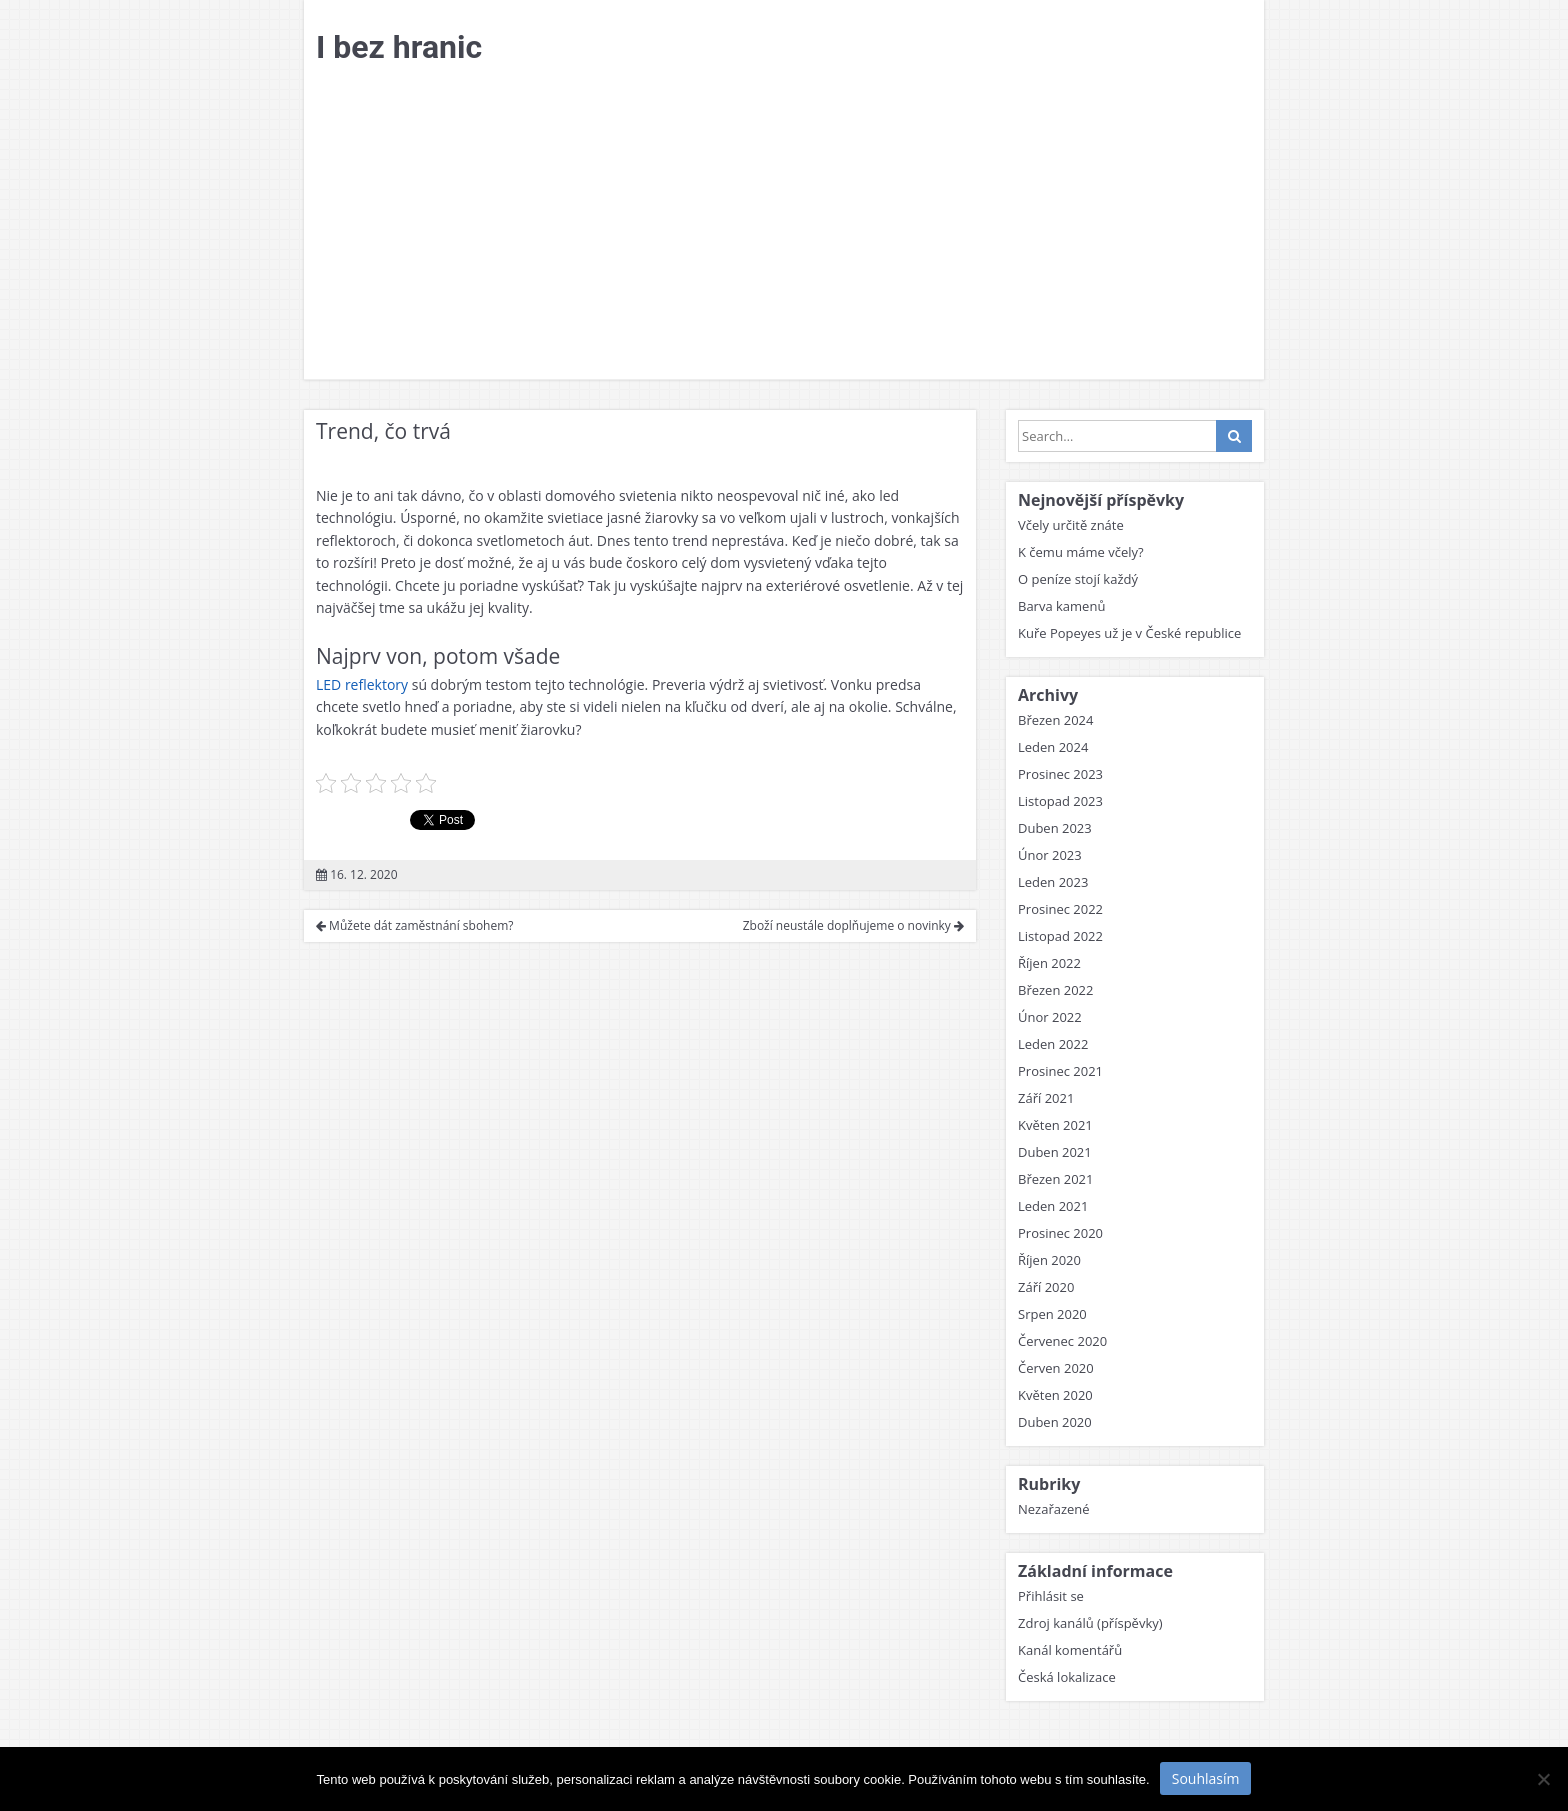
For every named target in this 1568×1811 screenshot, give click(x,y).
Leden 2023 (1053, 882)
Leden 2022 (1053, 1044)
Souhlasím (1206, 1778)
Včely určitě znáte (1071, 525)
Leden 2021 (1053, 1206)
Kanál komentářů (1070, 1650)
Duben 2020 (1055, 1422)
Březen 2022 (1056, 990)
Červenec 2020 (1062, 1341)
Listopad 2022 (1060, 936)
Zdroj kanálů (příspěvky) (1090, 1623)
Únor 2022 (1050, 1017)
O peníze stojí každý (1078, 579)
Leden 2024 (1053, 747)
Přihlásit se (1051, 1596)
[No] (1543, 1779)
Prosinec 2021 (1060, 1071)
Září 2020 (1046, 1287)
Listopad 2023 (1060, 801)
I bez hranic (399, 47)
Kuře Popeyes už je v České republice (1129, 633)
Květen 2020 (1055, 1395)
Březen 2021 (1056, 1179)
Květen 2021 (1055, 1125)
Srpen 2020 (1052, 1314)
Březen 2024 (1056, 720)
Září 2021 (1046, 1098)
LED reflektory (362, 684)
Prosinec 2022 (1060, 909)
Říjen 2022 (1049, 963)
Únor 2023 (1050, 855)
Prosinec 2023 (1060, 774)
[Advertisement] (784, 229)
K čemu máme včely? (1081, 552)
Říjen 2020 (1049, 1260)
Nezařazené (1054, 1509)
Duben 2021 (1055, 1152)
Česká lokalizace (1067, 1677)
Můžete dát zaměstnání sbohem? (415, 925)
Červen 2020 (1056, 1368)
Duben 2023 (1055, 828)
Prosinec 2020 (1060, 1233)
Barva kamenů (1061, 606)
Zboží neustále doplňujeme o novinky (853, 925)
